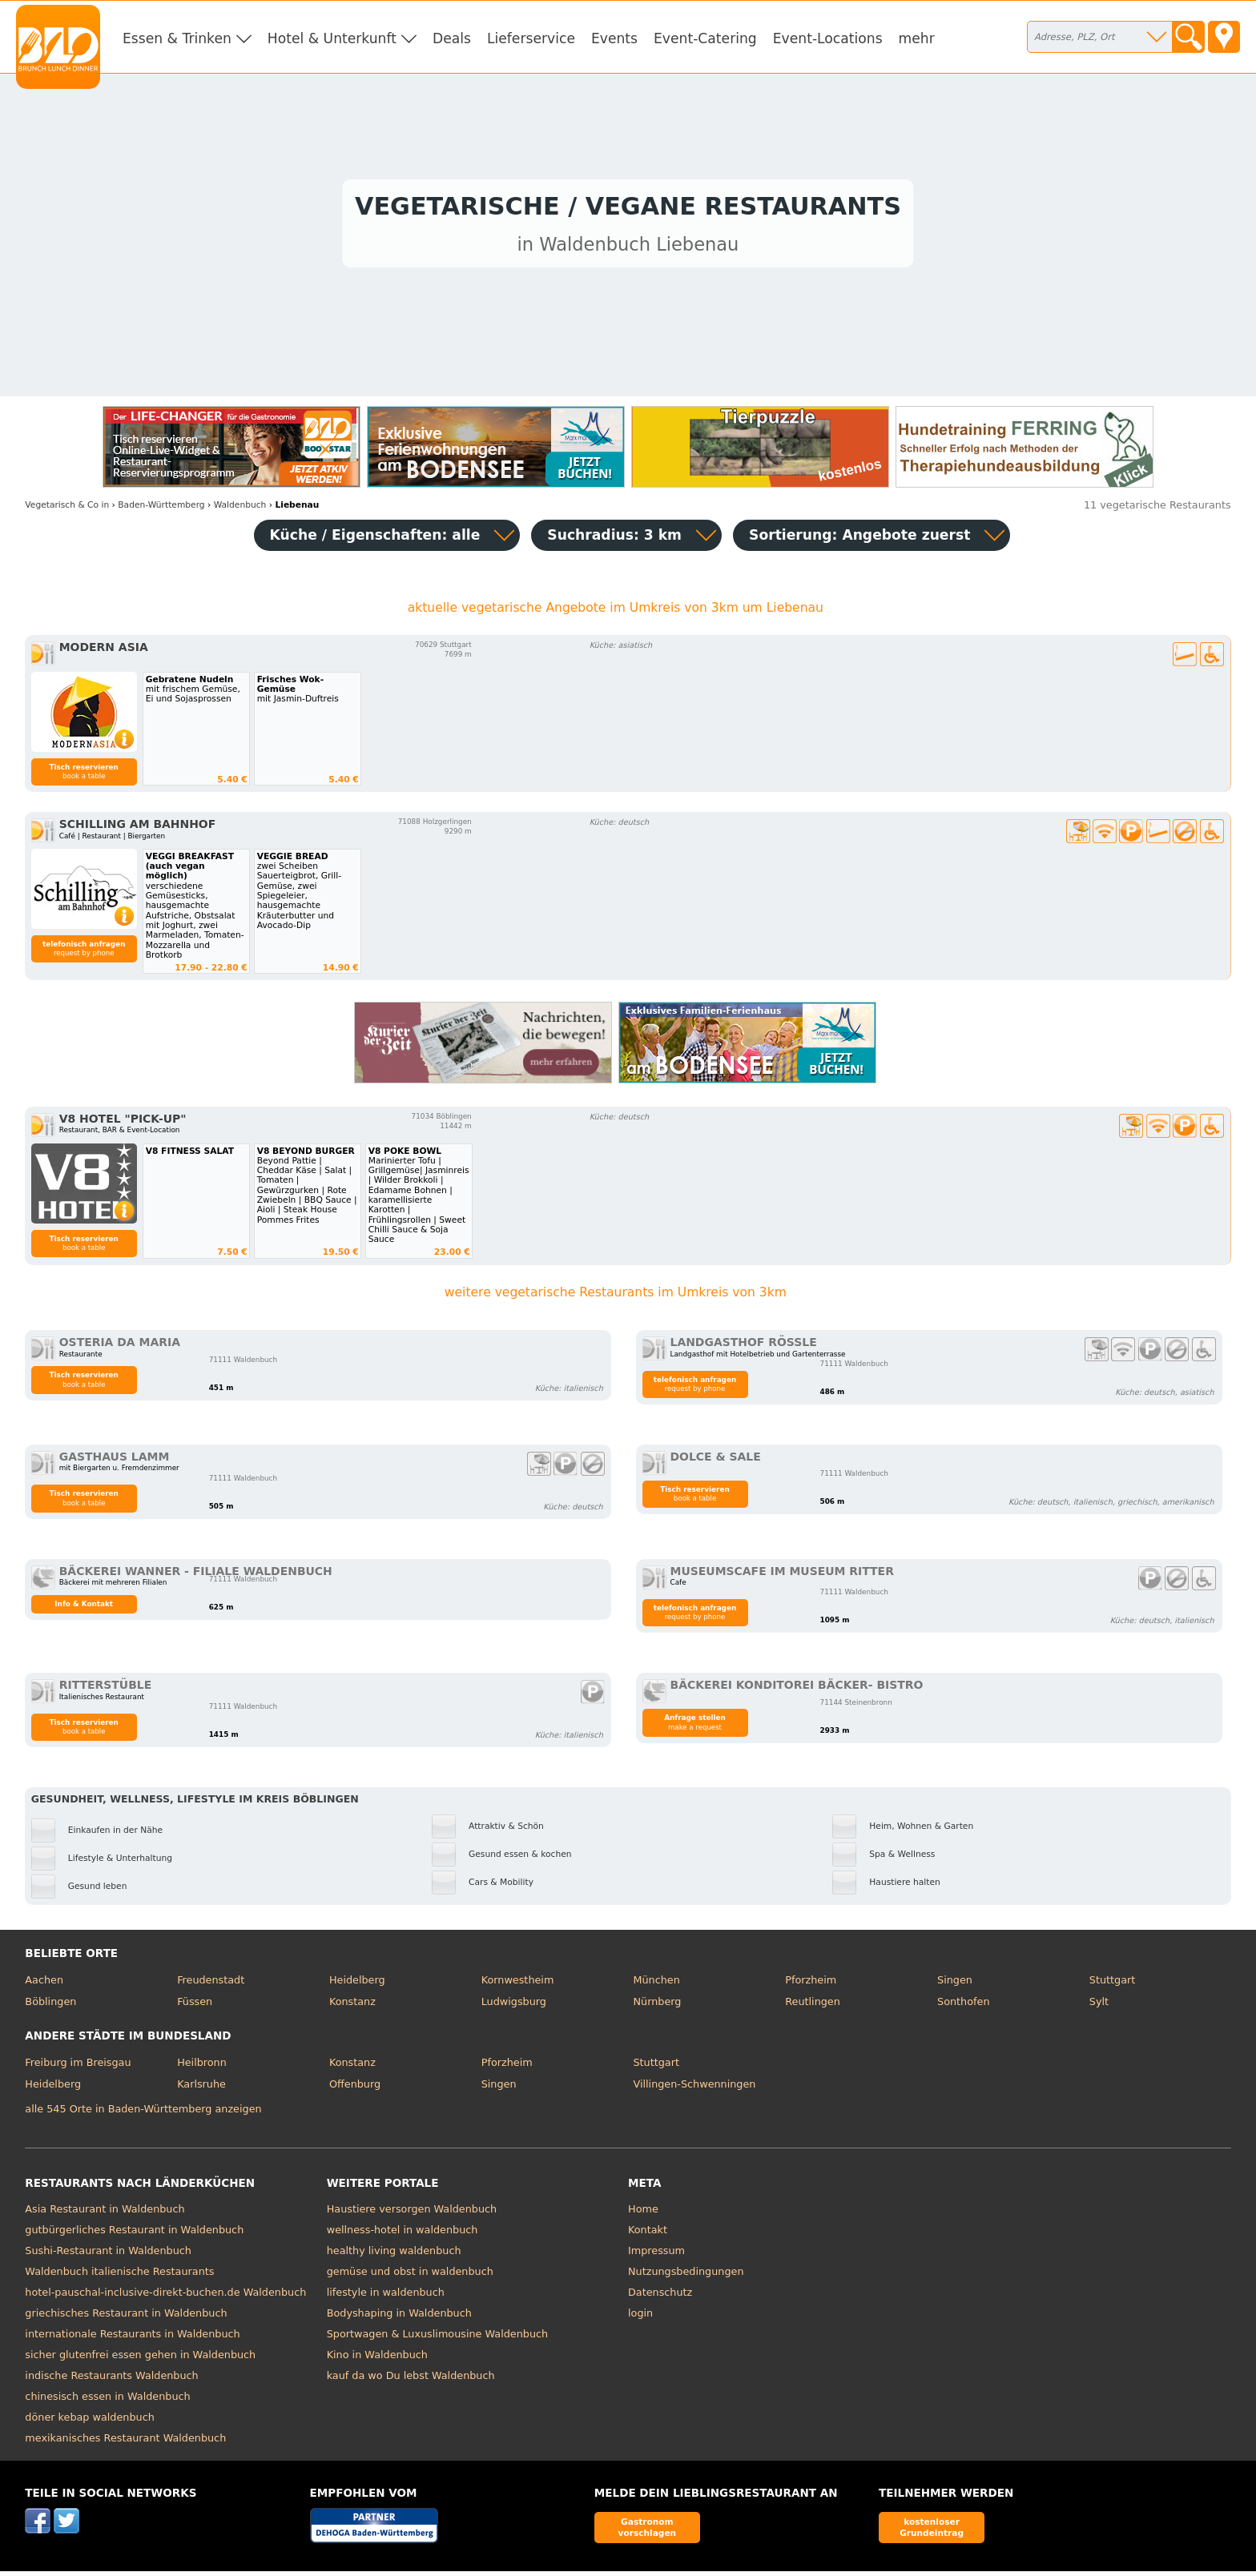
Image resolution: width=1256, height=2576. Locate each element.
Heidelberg (357, 1984)
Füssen (194, 2006)
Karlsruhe (201, 2089)
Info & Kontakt (83, 1608)
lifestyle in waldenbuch (386, 2296)
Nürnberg (657, 2006)
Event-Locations (828, 38)
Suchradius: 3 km (614, 539)
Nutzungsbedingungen (686, 2275)
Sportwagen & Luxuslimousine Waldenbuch (437, 2338)
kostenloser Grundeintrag (932, 2532)
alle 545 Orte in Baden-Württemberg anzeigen (143, 2114)
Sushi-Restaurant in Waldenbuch (108, 2254)
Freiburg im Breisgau (78, 2066)
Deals (452, 38)
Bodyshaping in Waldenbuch (399, 2317)
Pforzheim (810, 1984)
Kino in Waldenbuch (377, 2359)
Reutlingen (812, 2006)
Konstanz (352, 2006)
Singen (954, 1984)
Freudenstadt (210, 1984)
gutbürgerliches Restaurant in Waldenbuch (134, 2234)
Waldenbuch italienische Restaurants (119, 2275)
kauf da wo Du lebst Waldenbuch (411, 2379)
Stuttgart (1112, 1984)
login (640, 2317)
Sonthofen (963, 2006)
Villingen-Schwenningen (694, 2089)
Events (614, 38)
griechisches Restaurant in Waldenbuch (126, 2317)
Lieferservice (531, 38)
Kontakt (647, 2234)
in (67, 509)
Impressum (656, 2254)
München (656, 1984)
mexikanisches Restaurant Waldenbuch (125, 2442)
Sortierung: (859, 539)
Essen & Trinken (177, 38)
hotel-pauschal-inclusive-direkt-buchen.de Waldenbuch (165, 2296)
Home (643, 2213)
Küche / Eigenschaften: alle (375, 539)
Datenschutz (660, 2296)
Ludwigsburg (513, 2006)
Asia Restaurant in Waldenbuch (104, 2213)
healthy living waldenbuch (394, 2254)
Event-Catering (705, 38)
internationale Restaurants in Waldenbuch (132, 2338)
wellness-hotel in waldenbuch (402, 2234)
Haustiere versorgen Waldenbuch (412, 2213)
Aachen (44, 1984)
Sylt (1099, 2006)
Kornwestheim (517, 1984)
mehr (917, 38)
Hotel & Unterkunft (332, 38)
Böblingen (50, 2006)
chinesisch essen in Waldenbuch (107, 2400)
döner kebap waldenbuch (89, 2421)
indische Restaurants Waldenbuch (111, 2379)
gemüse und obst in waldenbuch (410, 2275)
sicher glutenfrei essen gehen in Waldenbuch (140, 2359)
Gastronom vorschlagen (647, 2532)
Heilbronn (202, 2066)
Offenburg (354, 2089)
